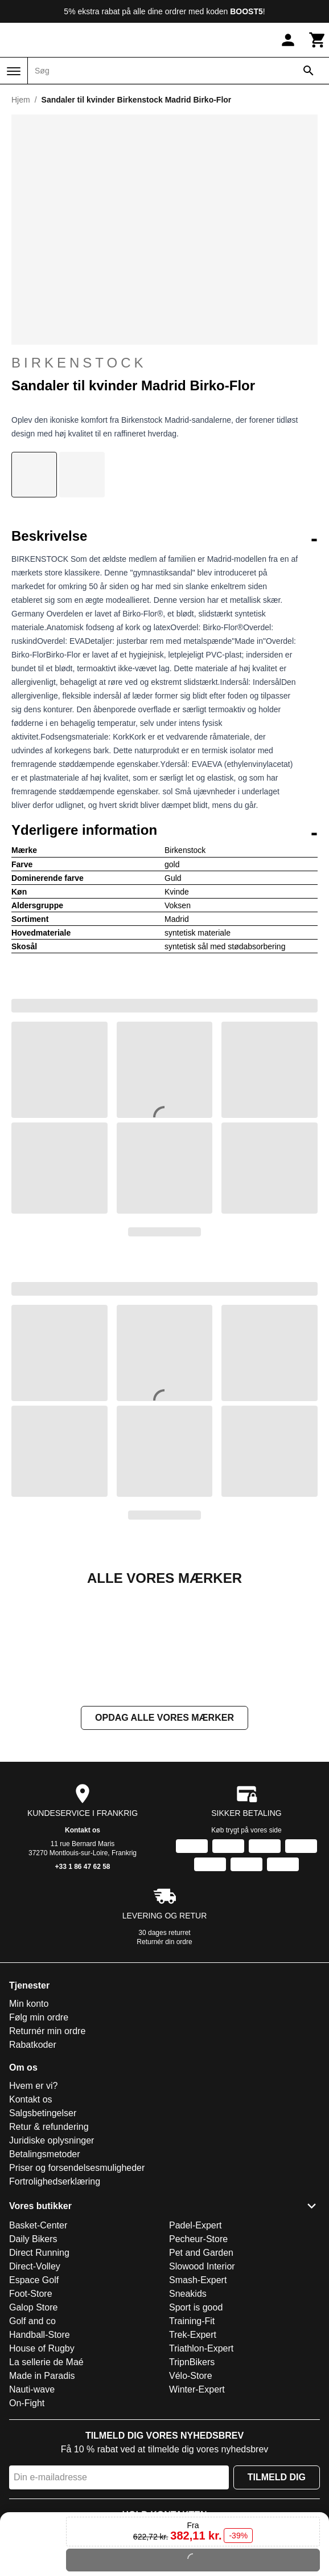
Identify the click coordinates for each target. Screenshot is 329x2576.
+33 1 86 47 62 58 (82, 1981)
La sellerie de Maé (46, 2476)
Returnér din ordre (164, 2056)
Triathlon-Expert (201, 2462)
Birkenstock (164, 363)
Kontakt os (82, 1944)
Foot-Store (30, 2407)
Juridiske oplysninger (51, 2254)
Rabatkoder (32, 2158)
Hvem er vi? (33, 2199)
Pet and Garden (201, 2366)
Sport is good (196, 2421)
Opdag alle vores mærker (164, 1831)
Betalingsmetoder (44, 2268)
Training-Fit (192, 2435)
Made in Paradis (42, 2490)
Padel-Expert (195, 2339)
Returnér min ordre (47, 2145)
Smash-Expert (198, 2394)
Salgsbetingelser (42, 2227)
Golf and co (32, 2435)
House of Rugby (42, 2462)
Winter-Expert (197, 2503)
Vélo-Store (190, 2490)
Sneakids (188, 2407)
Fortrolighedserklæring (54, 2295)
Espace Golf (34, 2394)
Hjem (20, 99)
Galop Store (33, 2421)
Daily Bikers (33, 2353)
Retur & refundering (49, 2241)
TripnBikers (192, 2476)
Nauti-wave (32, 2503)
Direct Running (39, 2366)
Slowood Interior (202, 2380)
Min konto (28, 2117)
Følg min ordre (38, 2131)
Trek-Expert (192, 2448)
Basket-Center (38, 2339)
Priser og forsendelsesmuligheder (77, 2282)
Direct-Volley (34, 2380)
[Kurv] (318, 40)
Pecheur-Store (198, 2353)
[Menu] (13, 71)
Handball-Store (39, 2448)
